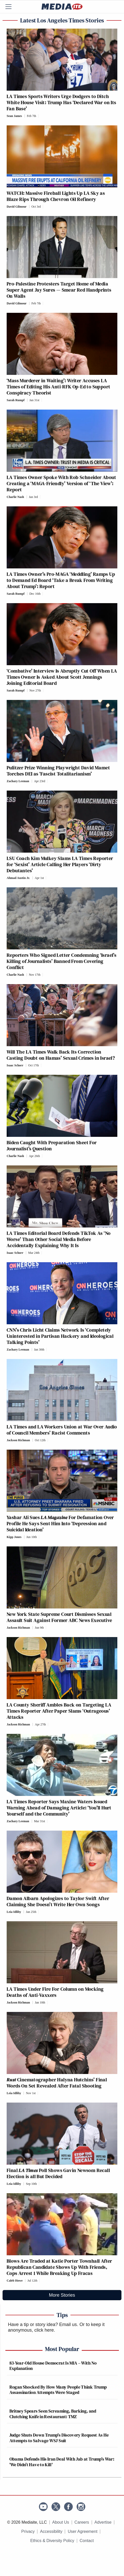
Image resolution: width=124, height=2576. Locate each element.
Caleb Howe (15, 2280)
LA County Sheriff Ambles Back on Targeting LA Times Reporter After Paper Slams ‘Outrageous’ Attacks (59, 1711)
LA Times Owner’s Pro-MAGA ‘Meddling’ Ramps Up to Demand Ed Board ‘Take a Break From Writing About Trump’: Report (61, 580)
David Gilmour (17, 206)
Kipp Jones (14, 1537)
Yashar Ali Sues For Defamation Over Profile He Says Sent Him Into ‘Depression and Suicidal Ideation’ (60, 1523)
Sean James (14, 116)
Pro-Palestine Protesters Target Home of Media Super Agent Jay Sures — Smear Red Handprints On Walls (59, 290)
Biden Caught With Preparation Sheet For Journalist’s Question (52, 1145)
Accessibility (51, 2531)
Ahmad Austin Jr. (18, 878)
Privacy (28, 2531)
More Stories (62, 2295)
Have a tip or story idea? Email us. (43, 2324)
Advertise (103, 2522)
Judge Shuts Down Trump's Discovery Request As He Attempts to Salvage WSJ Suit (59, 2438)
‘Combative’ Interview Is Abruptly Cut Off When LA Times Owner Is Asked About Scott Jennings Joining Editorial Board (62, 677)
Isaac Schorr (15, 1065)
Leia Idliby (14, 1912)
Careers (82, 2522)
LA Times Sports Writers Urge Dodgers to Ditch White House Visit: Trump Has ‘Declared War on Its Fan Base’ (61, 102)
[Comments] (40, 116)
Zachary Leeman (18, 781)
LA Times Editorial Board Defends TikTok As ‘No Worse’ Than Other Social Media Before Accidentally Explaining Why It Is (58, 1239)
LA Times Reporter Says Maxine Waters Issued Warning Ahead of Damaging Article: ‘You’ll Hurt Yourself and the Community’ (59, 1807)
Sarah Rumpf (16, 400)
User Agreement (82, 2531)
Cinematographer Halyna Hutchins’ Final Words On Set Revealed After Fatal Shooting (57, 2082)
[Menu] (11, 6)
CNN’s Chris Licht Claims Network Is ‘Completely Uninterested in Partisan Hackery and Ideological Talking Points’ (60, 1336)
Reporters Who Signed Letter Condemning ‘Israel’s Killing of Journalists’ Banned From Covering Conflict (61, 961)
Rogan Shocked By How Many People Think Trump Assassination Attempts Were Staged (58, 2390)
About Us (60, 2522)
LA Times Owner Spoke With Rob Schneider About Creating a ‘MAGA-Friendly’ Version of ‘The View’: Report (61, 483)
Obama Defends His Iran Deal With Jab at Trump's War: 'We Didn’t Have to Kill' (62, 2462)
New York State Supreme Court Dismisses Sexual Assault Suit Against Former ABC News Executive (59, 1617)
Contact (87, 2540)
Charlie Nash (15, 497)
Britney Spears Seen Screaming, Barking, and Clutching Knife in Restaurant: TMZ (52, 2414)
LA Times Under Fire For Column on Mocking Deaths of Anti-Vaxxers (55, 1992)
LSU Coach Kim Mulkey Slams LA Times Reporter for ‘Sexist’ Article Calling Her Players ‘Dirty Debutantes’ (60, 864)
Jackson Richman (18, 1440)
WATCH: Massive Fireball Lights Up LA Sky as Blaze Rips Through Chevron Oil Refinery (56, 196)
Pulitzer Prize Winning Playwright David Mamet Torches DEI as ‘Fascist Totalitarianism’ (58, 770)
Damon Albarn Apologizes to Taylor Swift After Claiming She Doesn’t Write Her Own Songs (58, 1901)
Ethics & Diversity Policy (52, 2540)
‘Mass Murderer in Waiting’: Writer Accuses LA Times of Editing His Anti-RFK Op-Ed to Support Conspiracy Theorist (58, 386)
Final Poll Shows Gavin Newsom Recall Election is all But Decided (58, 2173)
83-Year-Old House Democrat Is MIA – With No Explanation (53, 2366)
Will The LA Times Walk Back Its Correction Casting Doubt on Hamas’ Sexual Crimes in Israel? (61, 1055)
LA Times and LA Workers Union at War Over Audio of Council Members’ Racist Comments (62, 1429)
